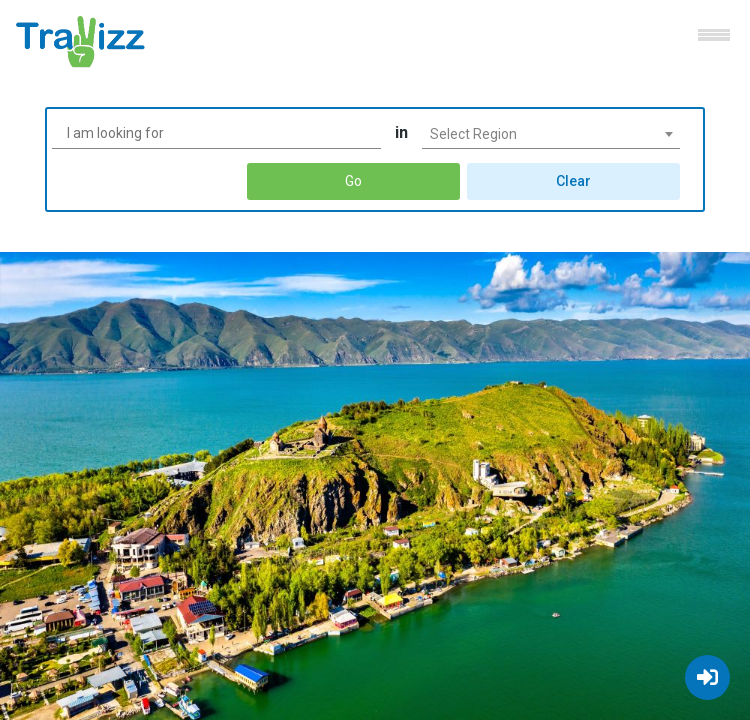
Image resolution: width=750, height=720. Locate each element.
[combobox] (551, 134)
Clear (573, 181)
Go (353, 181)
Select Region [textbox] (473, 134)
